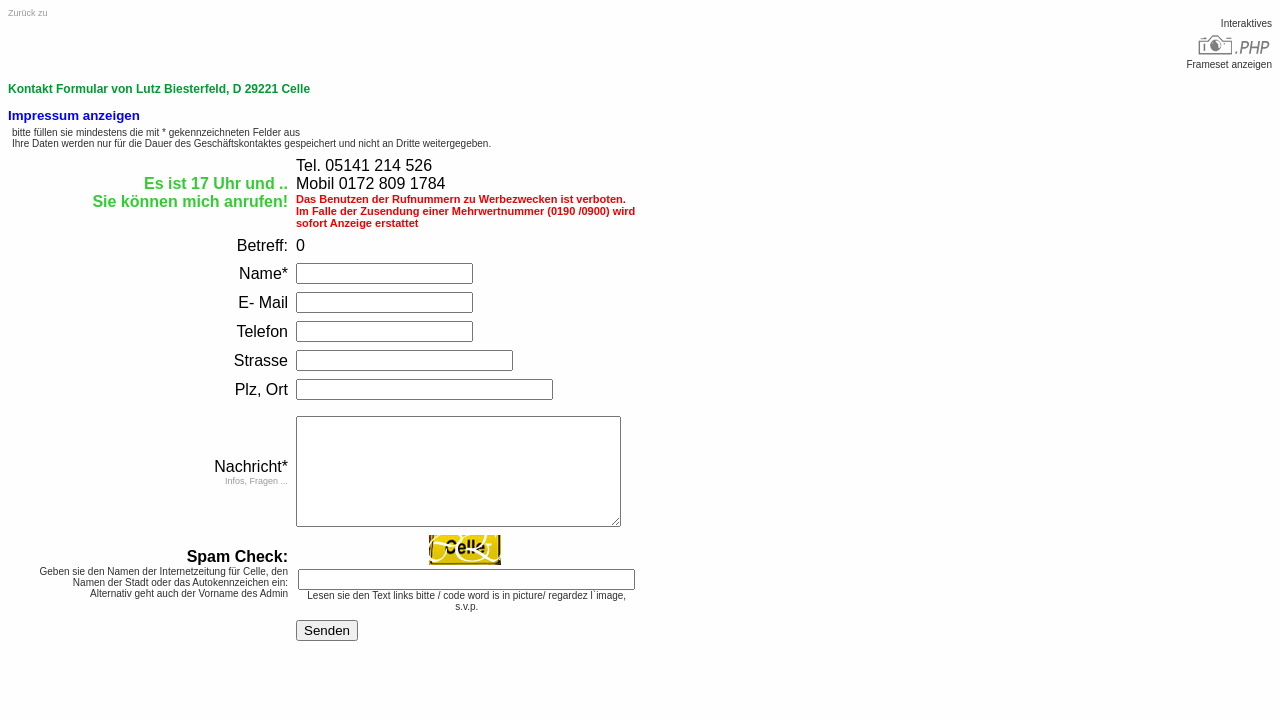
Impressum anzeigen (74, 115)
